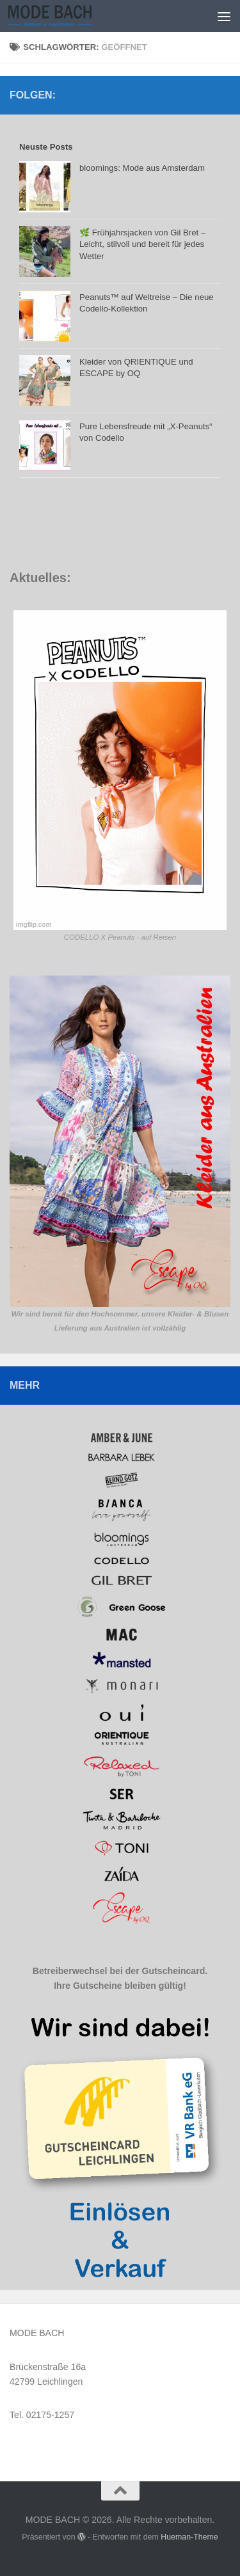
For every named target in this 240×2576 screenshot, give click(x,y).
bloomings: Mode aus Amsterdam (142, 168)
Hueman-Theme (189, 2537)
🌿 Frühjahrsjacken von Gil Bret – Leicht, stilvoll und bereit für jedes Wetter (142, 244)
